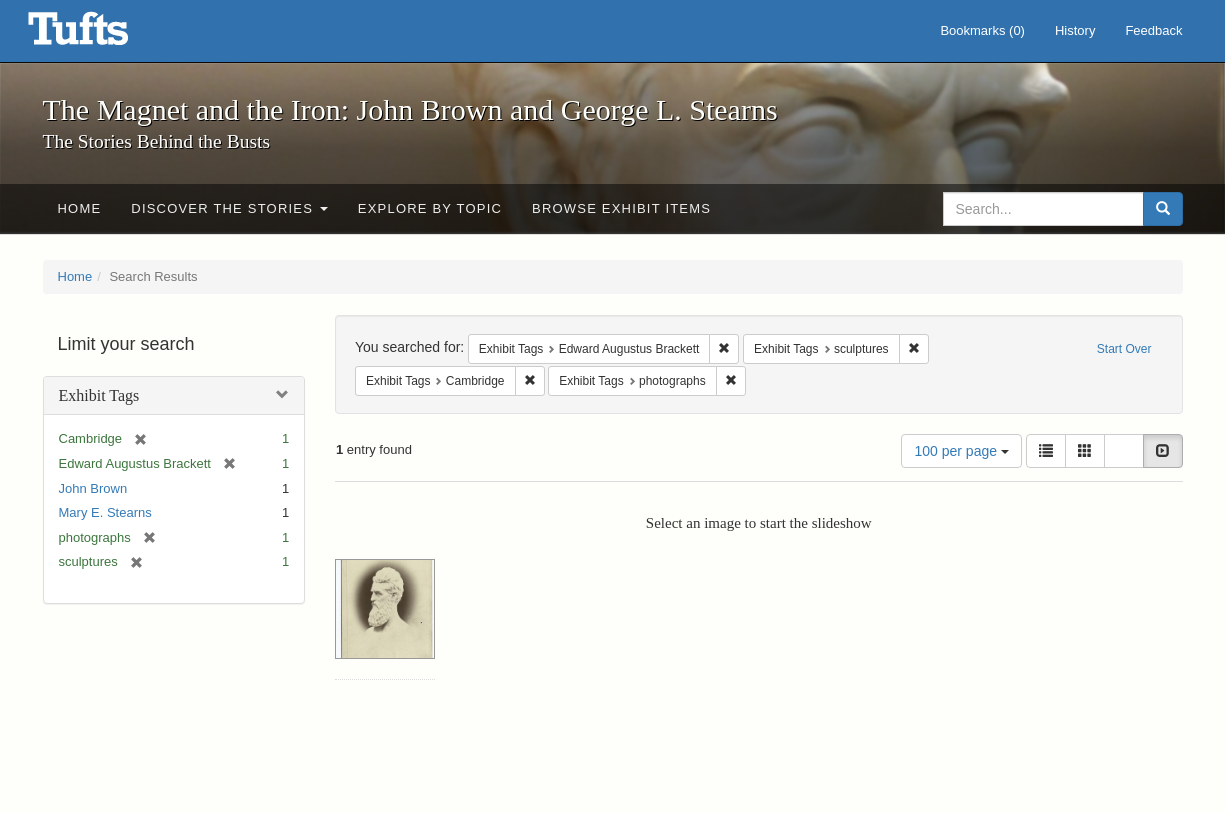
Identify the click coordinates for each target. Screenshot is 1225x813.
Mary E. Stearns (105, 512)
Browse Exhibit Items (621, 208)
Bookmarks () (982, 30)
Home (80, 208)
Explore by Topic (430, 208)
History (1075, 30)
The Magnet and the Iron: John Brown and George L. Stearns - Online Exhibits (103, 35)
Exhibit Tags (99, 395)
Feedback (1153, 30)
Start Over (1124, 349)
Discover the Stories (229, 208)
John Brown (93, 488)
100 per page (961, 451)
